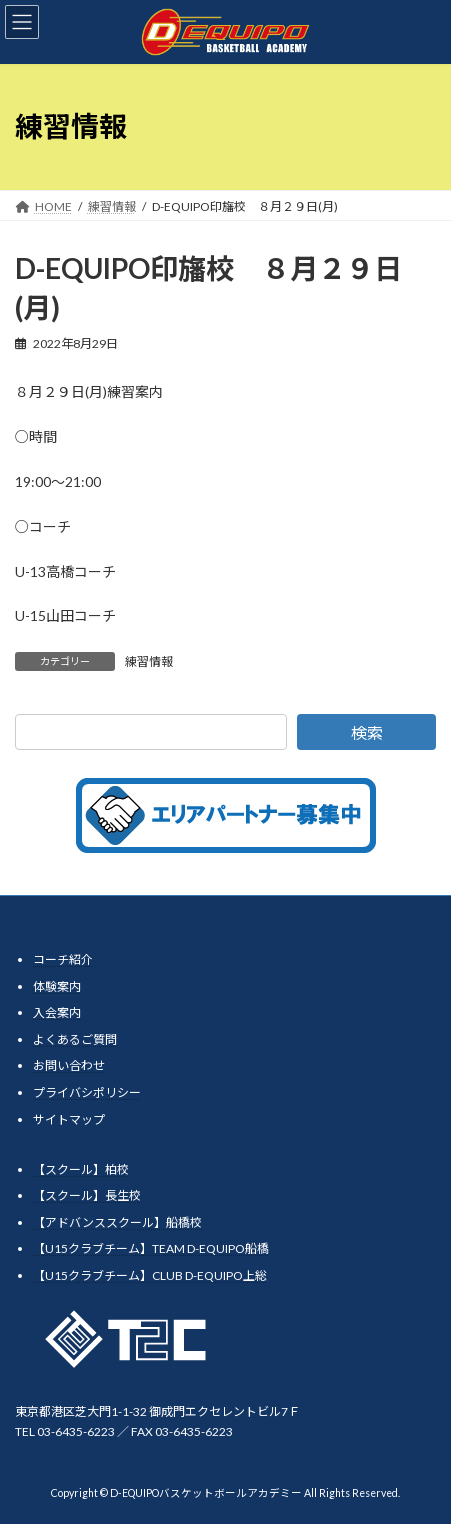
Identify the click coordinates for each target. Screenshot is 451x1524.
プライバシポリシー (87, 1092)
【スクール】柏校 (81, 1169)
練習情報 (149, 661)
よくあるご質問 (75, 1039)
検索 (367, 732)
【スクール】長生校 (87, 1195)
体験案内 (57, 986)
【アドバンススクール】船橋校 (117, 1222)
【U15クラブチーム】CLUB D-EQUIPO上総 (150, 1275)
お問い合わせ (69, 1065)
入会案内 (57, 1012)
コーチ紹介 (63, 959)
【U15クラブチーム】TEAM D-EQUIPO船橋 (151, 1248)
